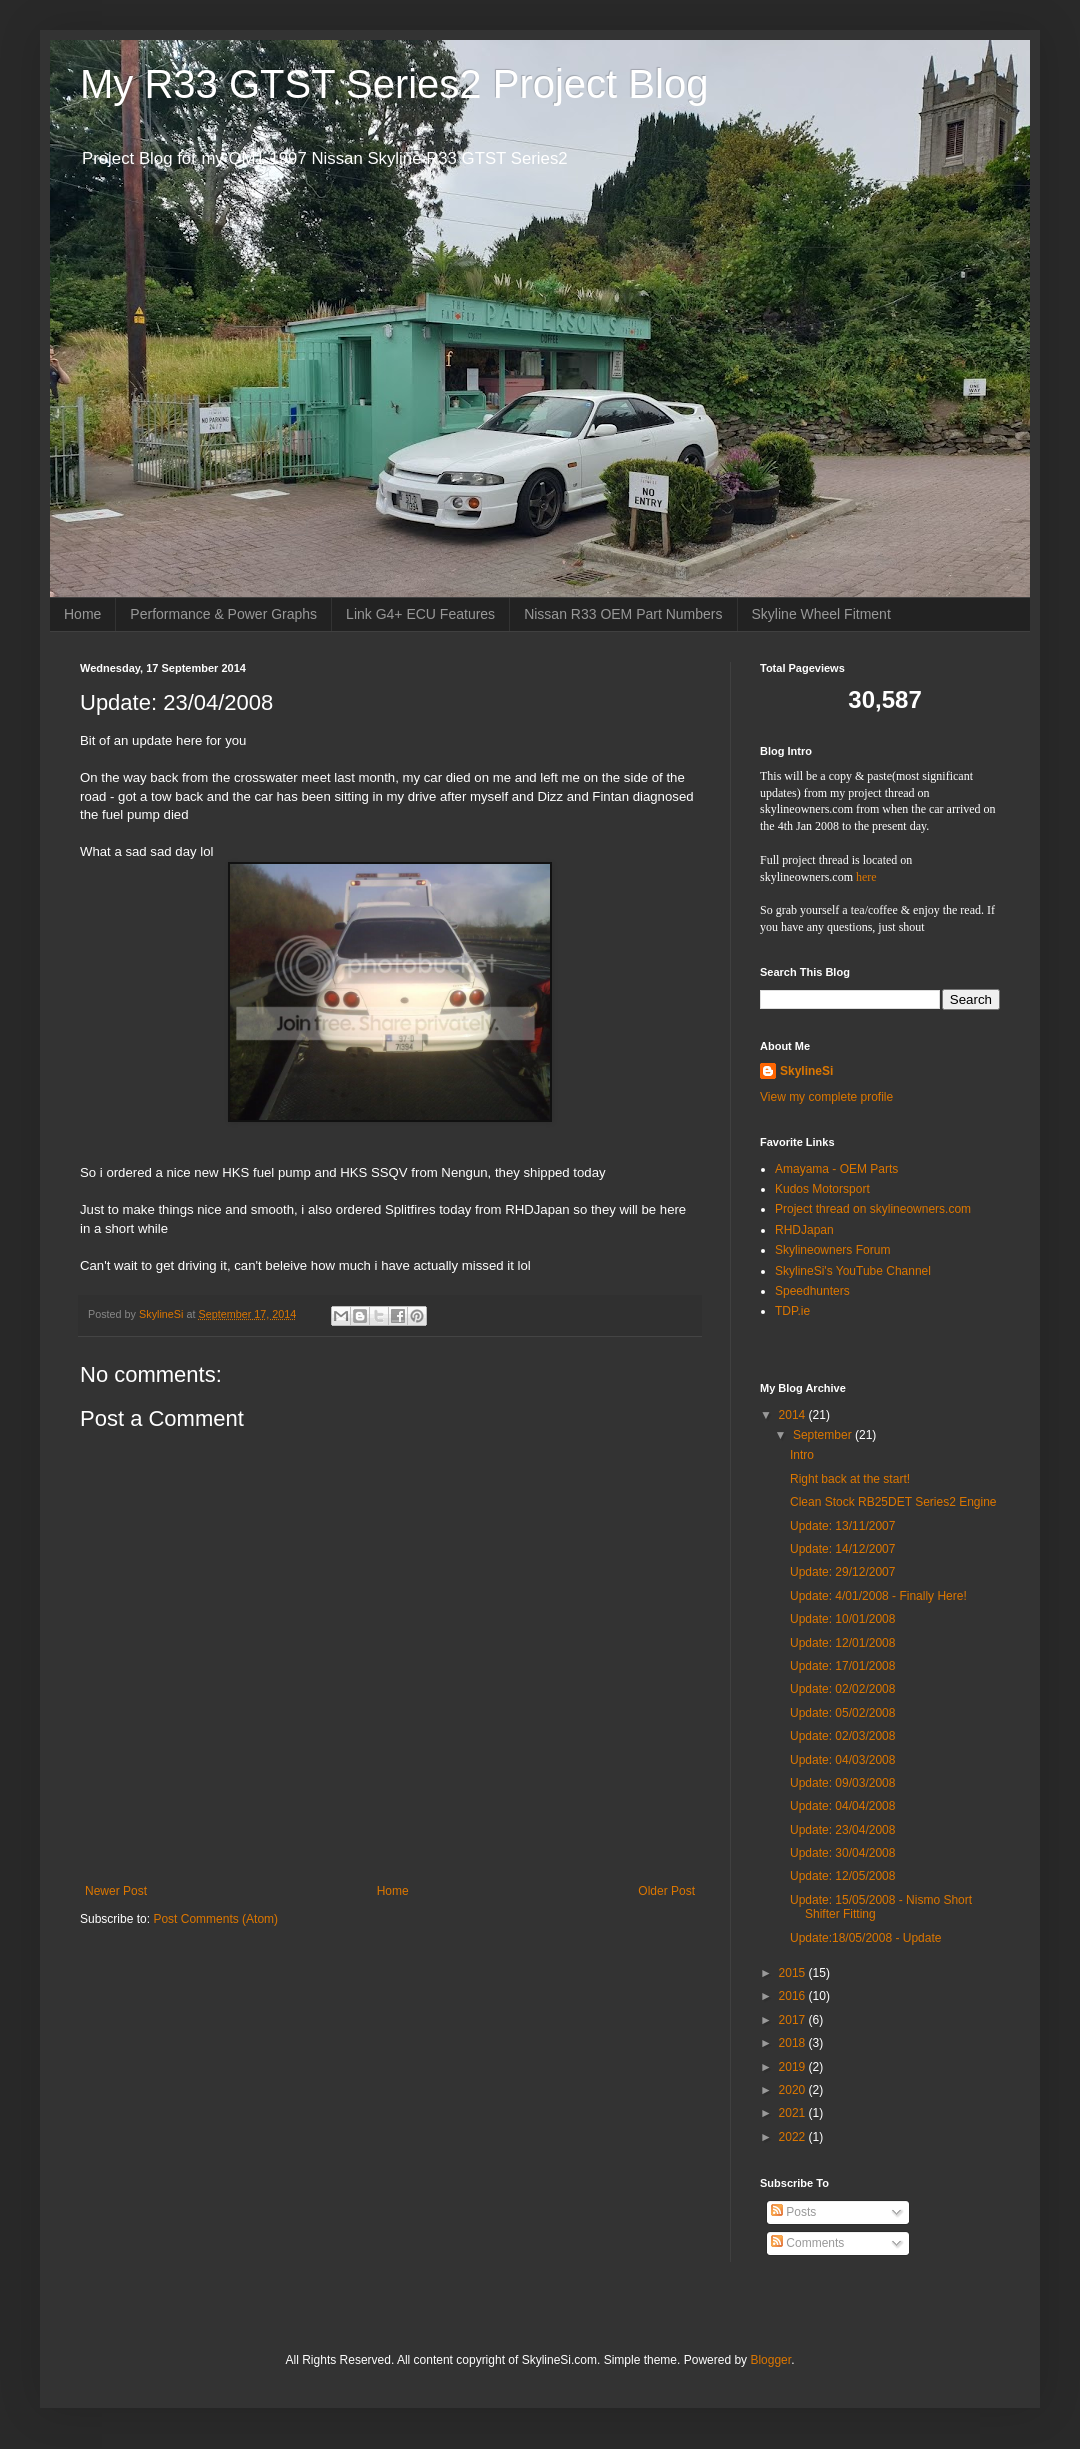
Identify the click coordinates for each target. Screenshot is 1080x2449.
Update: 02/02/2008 (842, 1689)
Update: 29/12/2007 (842, 1572)
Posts (793, 2212)
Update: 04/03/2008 (842, 1760)
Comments (807, 2243)
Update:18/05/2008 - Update (865, 1938)
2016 (794, 1996)
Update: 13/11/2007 (842, 1526)
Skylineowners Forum (832, 1250)
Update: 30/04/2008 (842, 1853)
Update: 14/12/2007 (842, 1549)
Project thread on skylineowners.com (873, 1209)
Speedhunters (812, 1291)
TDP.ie (792, 1311)
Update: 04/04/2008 (842, 1806)
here (866, 877)
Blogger (770, 2360)
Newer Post (116, 1891)
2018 (794, 2043)
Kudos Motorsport (822, 1189)
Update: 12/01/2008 (842, 1643)
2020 (794, 2090)
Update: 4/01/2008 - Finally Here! (878, 1596)
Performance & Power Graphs (223, 614)
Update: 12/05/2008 (842, 1876)
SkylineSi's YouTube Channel (853, 1271)
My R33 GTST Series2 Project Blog (394, 84)
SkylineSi (806, 1071)
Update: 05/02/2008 (842, 1713)
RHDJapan (804, 1230)
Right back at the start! (850, 1479)
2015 (794, 1973)
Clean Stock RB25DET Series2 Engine (893, 1502)
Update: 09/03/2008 (842, 1783)
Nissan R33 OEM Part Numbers (623, 614)
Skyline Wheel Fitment (821, 614)
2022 (794, 2137)
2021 (794, 2113)
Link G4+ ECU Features (420, 614)
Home (82, 614)
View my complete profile (826, 1097)
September (824, 1435)
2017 (794, 2020)
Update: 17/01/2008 (842, 1666)
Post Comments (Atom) (215, 1919)
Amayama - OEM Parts (836, 1169)
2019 (794, 2067)
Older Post (666, 1891)
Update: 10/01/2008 (842, 1619)
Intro (802, 1455)
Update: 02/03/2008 (842, 1736)
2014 (794, 1415)
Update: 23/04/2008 (842, 1830)
